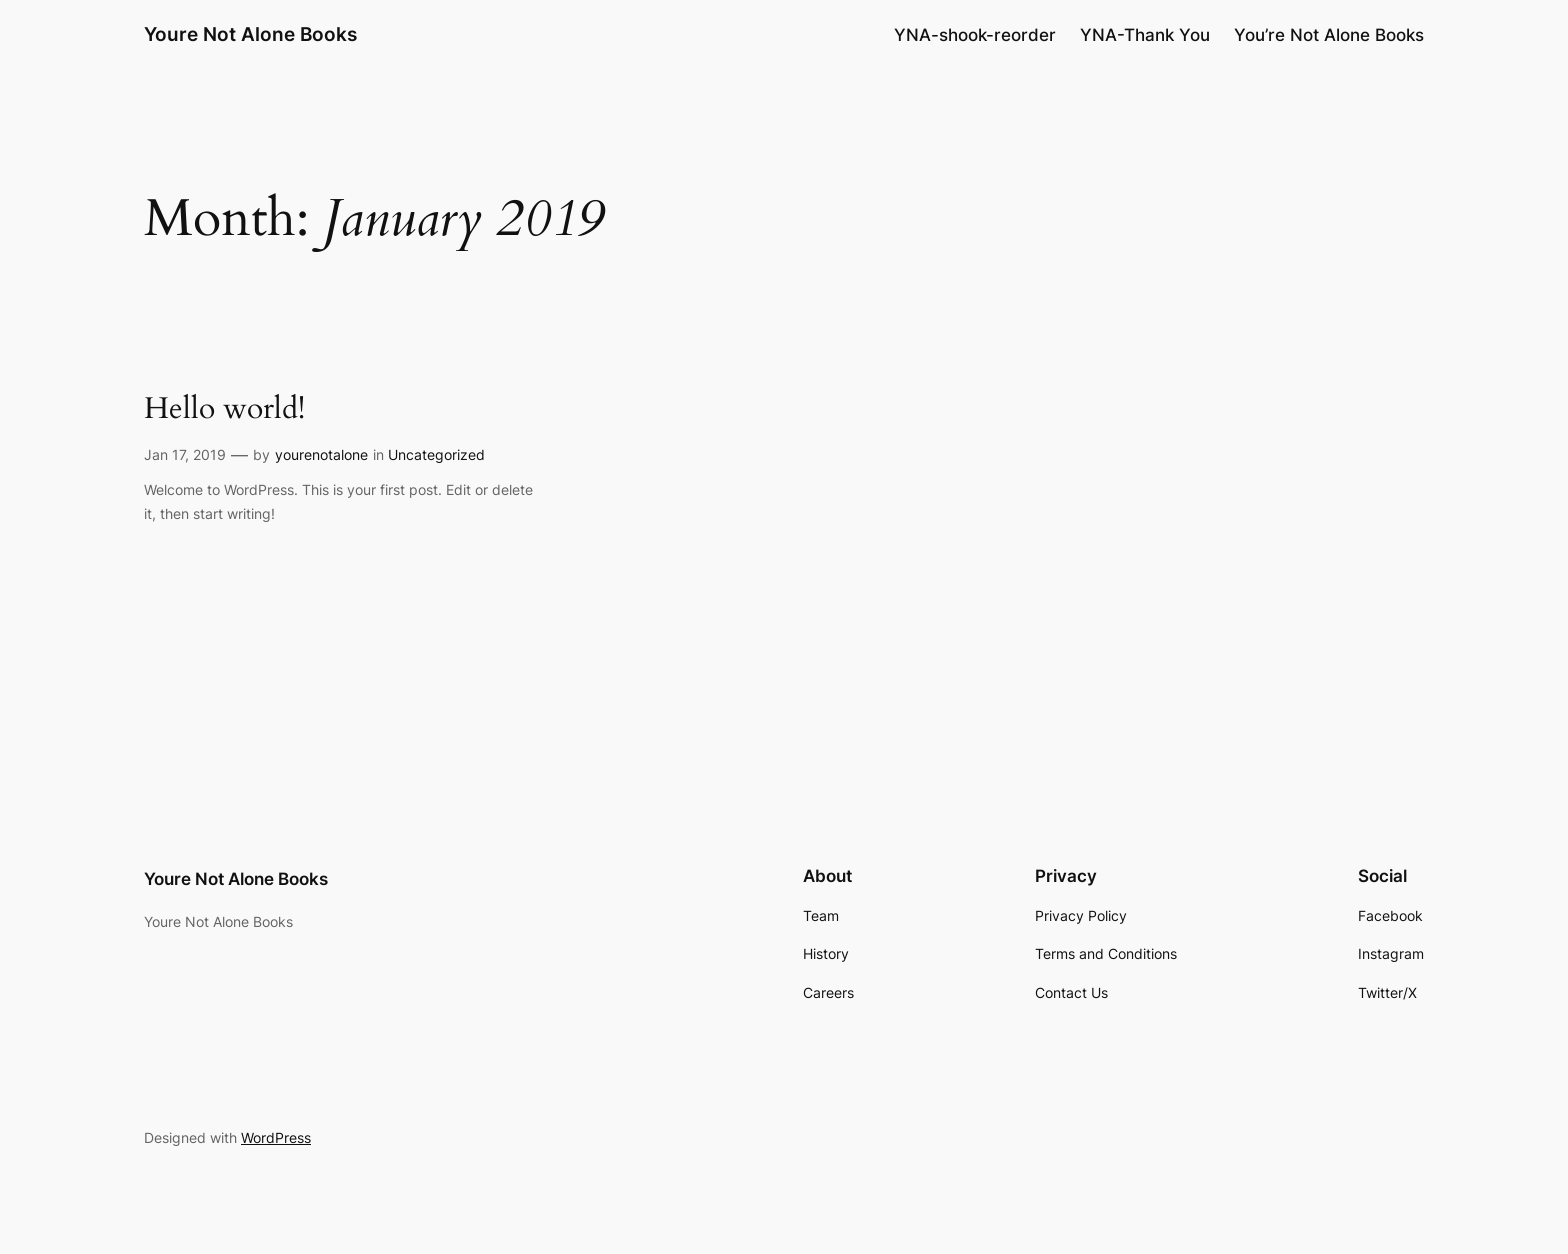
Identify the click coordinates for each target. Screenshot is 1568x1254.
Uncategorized (436, 454)
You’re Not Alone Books (1329, 35)
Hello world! (224, 410)
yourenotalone (321, 454)
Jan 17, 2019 (185, 454)
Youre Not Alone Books (250, 34)
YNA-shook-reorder (975, 35)
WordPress (276, 1137)
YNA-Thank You (1145, 35)
